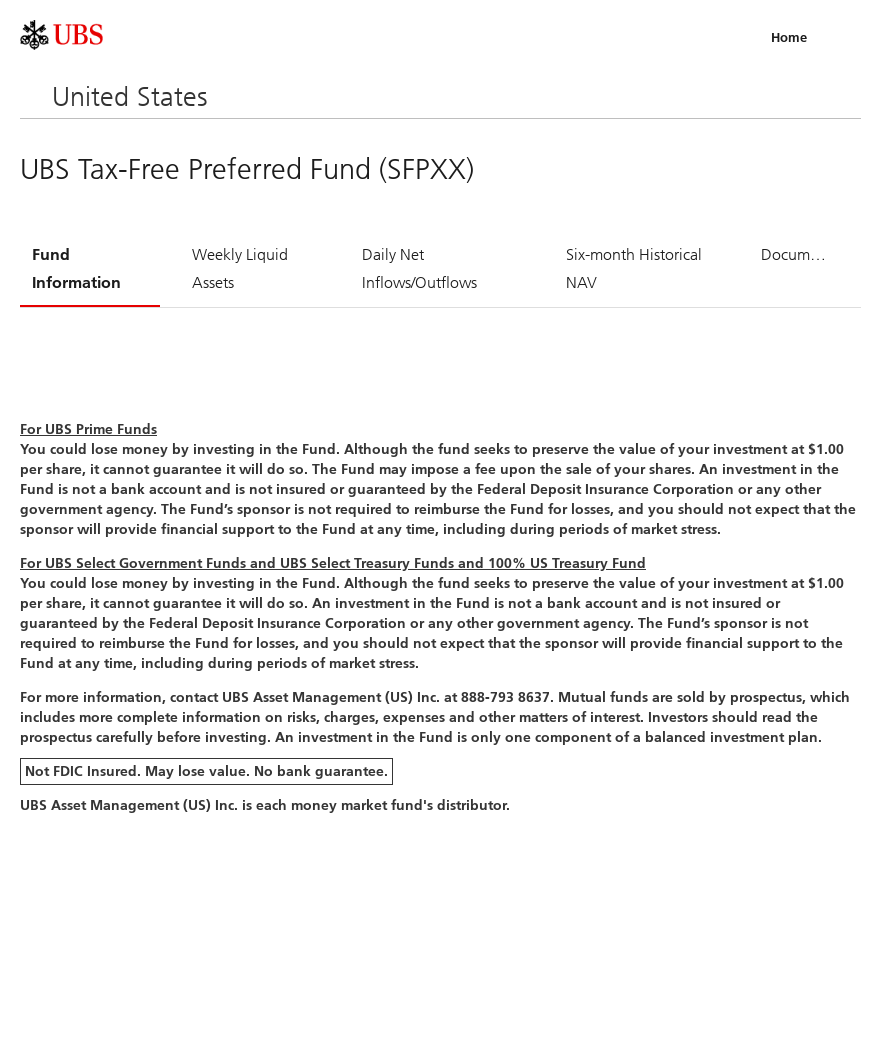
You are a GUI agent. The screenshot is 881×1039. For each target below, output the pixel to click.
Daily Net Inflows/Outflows (419, 268)
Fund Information (76, 268)
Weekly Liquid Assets (240, 268)
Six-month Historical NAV (634, 268)
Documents (799, 254)
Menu (839, 37)
